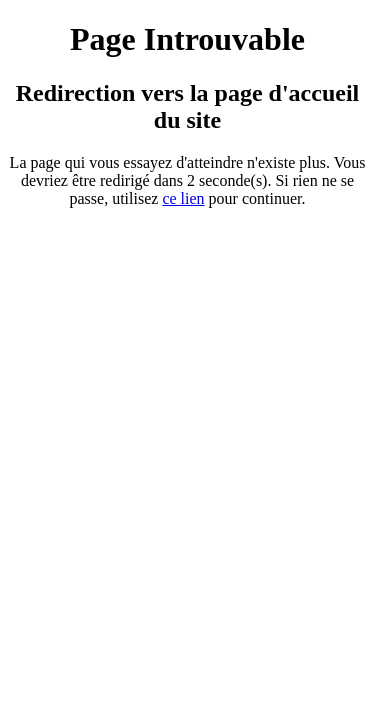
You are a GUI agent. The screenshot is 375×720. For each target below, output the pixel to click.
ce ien (183, 198)
